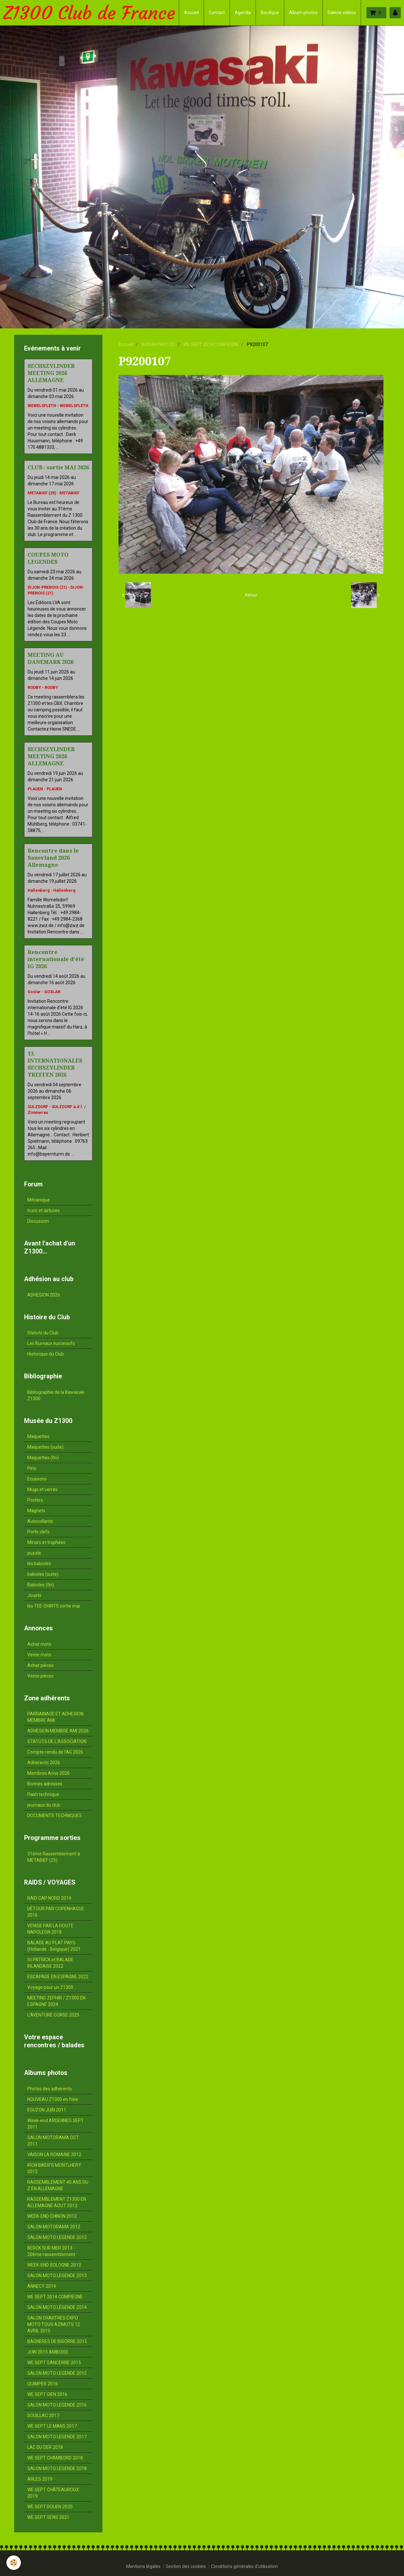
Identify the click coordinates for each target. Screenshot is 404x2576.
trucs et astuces (43, 1210)
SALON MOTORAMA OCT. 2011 (53, 2141)
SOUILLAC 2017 (43, 2415)
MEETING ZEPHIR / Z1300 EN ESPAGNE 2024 (56, 2001)
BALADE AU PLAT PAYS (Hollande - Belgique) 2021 (54, 1946)
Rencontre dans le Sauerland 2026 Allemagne (53, 857)
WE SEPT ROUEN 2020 (50, 2506)
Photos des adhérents (49, 2088)
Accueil (191, 12)
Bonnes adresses (44, 1783)
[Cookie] (13, 2562)
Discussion (38, 1221)
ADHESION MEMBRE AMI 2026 (58, 1730)
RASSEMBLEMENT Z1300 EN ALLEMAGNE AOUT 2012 (56, 2202)
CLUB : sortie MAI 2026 (58, 467)
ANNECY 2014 (41, 2286)
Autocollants (40, 1521)
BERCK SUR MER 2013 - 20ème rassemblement (51, 2251)
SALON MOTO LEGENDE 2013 (57, 2275)
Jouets (34, 1595)
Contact (217, 12)
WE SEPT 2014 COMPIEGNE (211, 344)
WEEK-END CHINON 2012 (52, 2216)
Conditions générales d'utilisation (244, 2566)
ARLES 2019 (39, 2479)
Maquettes (38, 1436)
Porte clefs (38, 1531)
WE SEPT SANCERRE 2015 (54, 2362)
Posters (35, 1500)
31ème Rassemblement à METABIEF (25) (53, 1857)
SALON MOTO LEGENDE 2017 (57, 2436)
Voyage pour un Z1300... (51, 1987)
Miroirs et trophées (46, 1542)
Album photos (303, 12)
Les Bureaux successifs (51, 1343)
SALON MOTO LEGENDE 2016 (57, 2404)
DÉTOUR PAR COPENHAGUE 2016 (55, 1912)
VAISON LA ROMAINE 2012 (54, 2154)
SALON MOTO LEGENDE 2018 (57, 2468)
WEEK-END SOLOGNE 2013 (54, 2265)
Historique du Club (45, 1354)
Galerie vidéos (342, 12)
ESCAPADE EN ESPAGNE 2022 (57, 1976)
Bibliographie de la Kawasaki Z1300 (55, 1395)
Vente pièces (40, 1675)
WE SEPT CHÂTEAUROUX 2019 (53, 2493)
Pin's (31, 1468)
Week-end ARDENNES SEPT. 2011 (55, 2123)
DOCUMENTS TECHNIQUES (54, 1815)
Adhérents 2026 (43, 1762)
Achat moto (39, 1644)
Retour (251, 595)
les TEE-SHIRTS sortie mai (53, 1606)
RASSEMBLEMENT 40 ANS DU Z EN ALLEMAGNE (57, 2185)
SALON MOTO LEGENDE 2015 (57, 2373)
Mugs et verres (42, 1489)
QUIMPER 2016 (42, 2383)
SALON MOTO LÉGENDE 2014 (57, 2307)
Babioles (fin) (40, 1584)
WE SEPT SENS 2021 (48, 2517)
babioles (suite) (42, 1574)
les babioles (39, 1563)
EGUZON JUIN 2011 (46, 2109)
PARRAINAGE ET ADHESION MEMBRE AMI (55, 1717)
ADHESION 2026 (43, 1294)
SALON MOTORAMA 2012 (53, 2226)
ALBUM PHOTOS (158, 344)
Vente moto (39, 1654)
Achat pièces (40, 1665)
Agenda (243, 12)
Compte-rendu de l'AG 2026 (55, 1752)
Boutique (270, 12)
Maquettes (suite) (45, 1447)
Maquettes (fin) (43, 1457)
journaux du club (43, 1805)
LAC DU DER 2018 (45, 2447)
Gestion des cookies (186, 2566)
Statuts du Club (42, 1332)
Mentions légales (143, 2566)
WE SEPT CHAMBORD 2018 (55, 2457)
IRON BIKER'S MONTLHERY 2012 (54, 2168)
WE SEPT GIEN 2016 (47, 2394)
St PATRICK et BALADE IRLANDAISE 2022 (50, 1963)
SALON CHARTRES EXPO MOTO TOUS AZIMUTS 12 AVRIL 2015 (53, 2324)
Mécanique (38, 1199)
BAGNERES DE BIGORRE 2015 (57, 2341)
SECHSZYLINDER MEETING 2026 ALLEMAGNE (51, 373)
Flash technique (43, 1794)
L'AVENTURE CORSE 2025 (53, 2014)
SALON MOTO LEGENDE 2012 (57, 2237)
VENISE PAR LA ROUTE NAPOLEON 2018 (50, 1929)
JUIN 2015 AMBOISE (47, 2352)
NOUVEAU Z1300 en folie (52, 2099)
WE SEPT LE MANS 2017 (52, 2426)
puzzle (34, 1553)
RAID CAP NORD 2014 (49, 1898)
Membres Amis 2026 (48, 1773)
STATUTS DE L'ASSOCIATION (56, 1741)
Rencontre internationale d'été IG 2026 (56, 959)
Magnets (36, 1510)
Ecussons (37, 1478)
